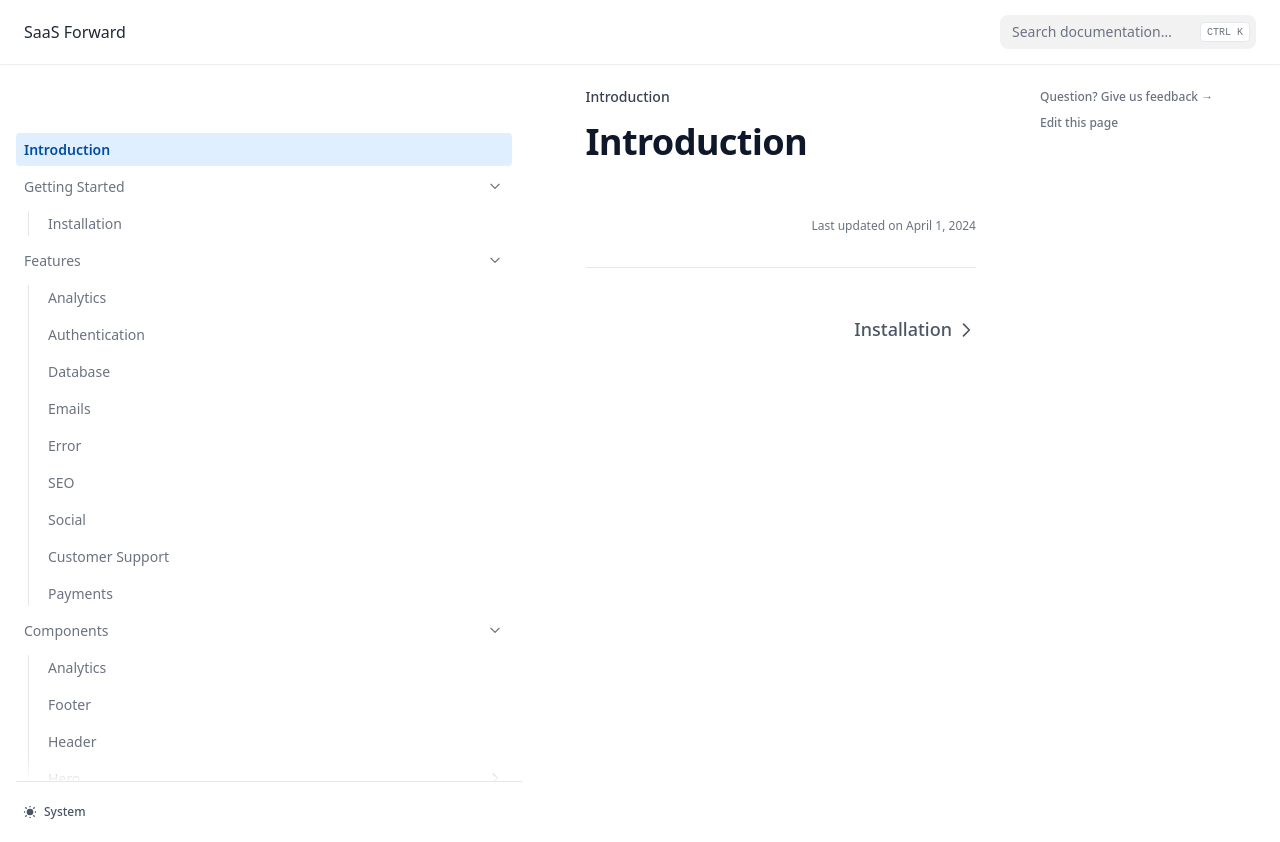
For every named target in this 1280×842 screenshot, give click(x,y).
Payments (80, 540)
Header (72, 688)
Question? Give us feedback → (1126, 96)
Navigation (83, 762)
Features (123, 207)
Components (123, 577)
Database (79, 318)
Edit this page (1079, 122)
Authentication (96, 281)
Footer (69, 651)
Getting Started (123, 133)
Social (67, 466)
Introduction (67, 96)
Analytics (77, 244)
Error (64, 392)
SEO (61, 429)
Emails (69, 355)
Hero (135, 725)
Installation (85, 170)
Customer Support (108, 503)
